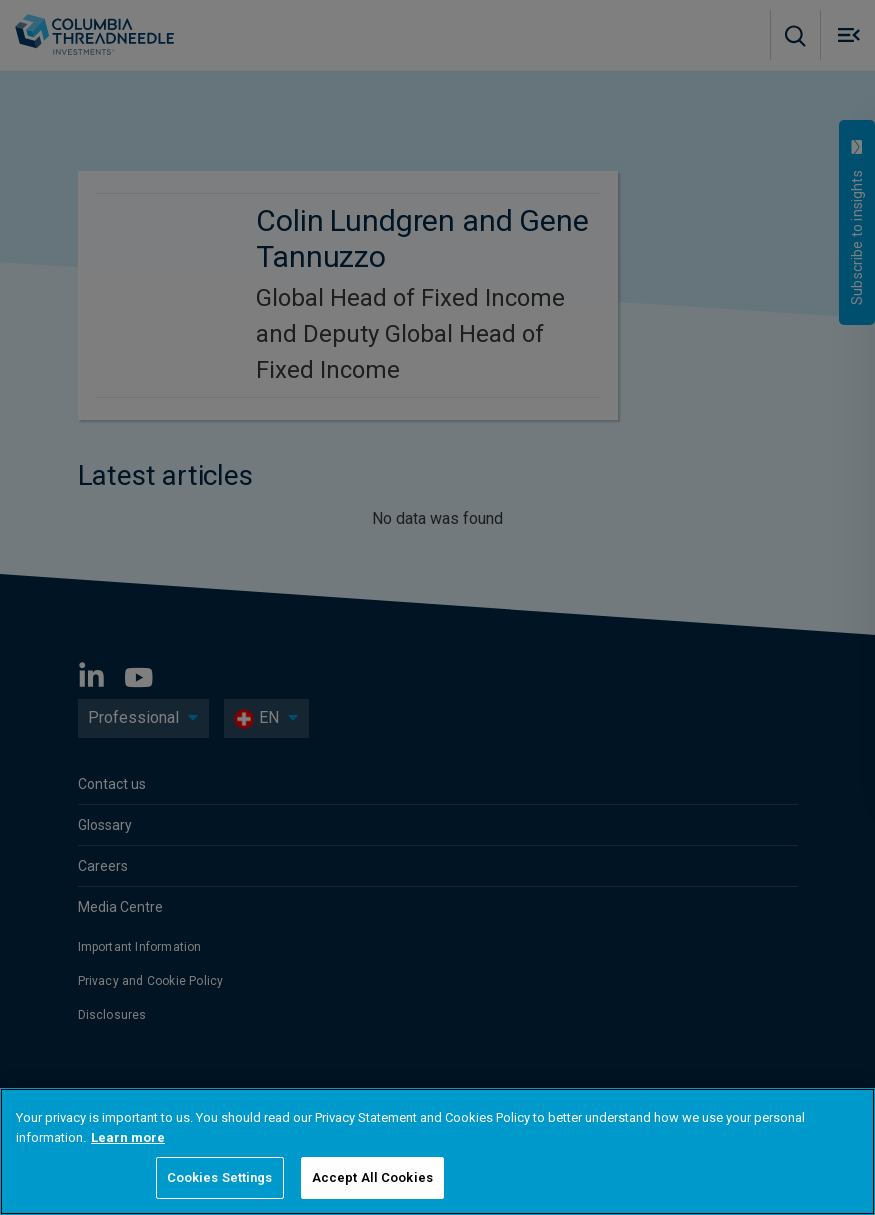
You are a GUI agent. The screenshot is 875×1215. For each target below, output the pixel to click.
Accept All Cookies (372, 1177)
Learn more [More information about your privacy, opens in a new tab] (128, 1137)
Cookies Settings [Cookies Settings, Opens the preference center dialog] (220, 1177)
